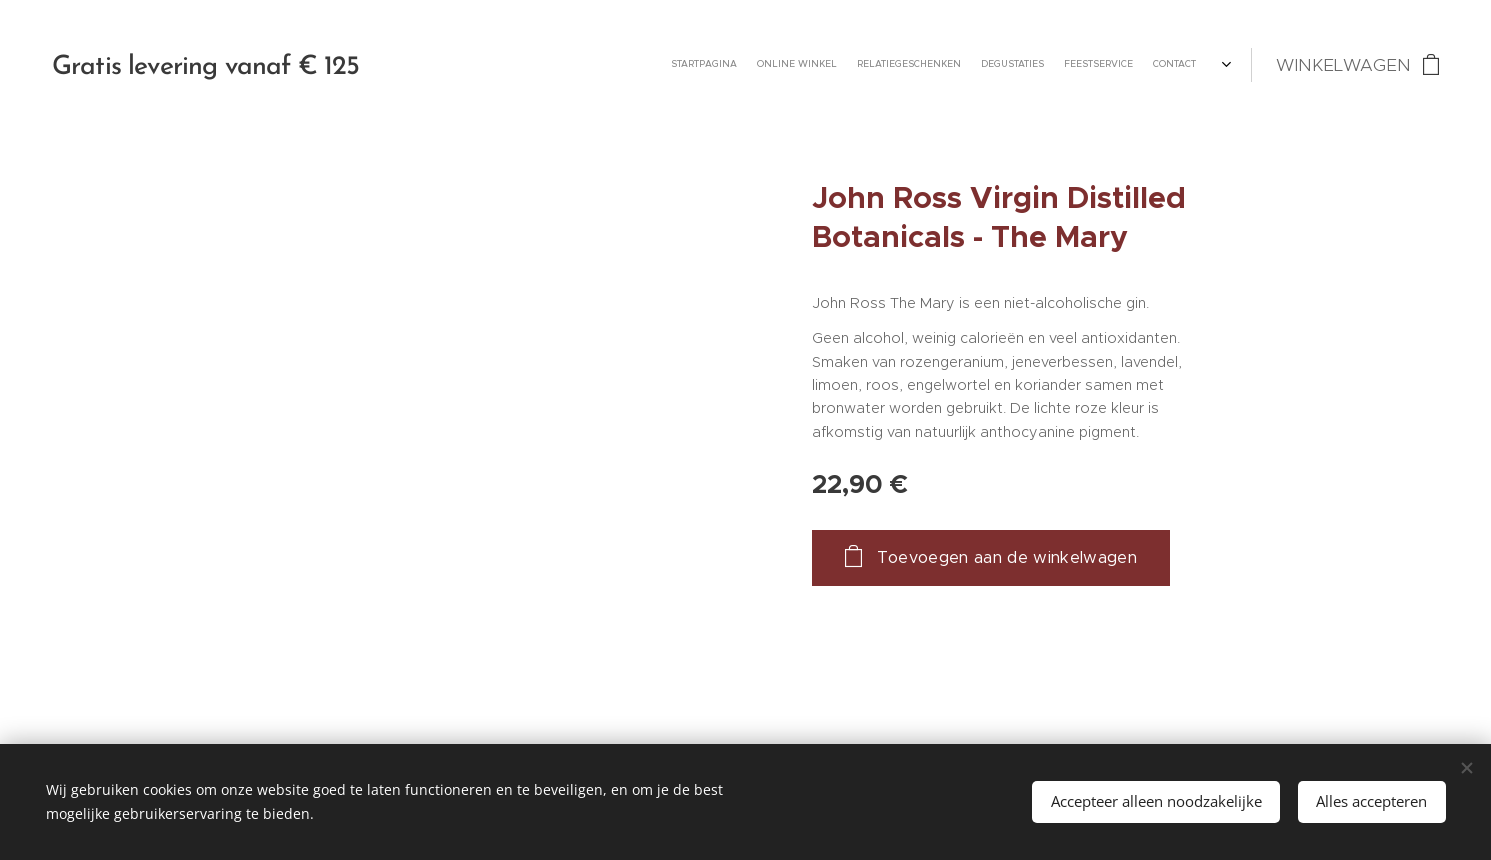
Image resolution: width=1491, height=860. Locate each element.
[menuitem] (1093, 65)
